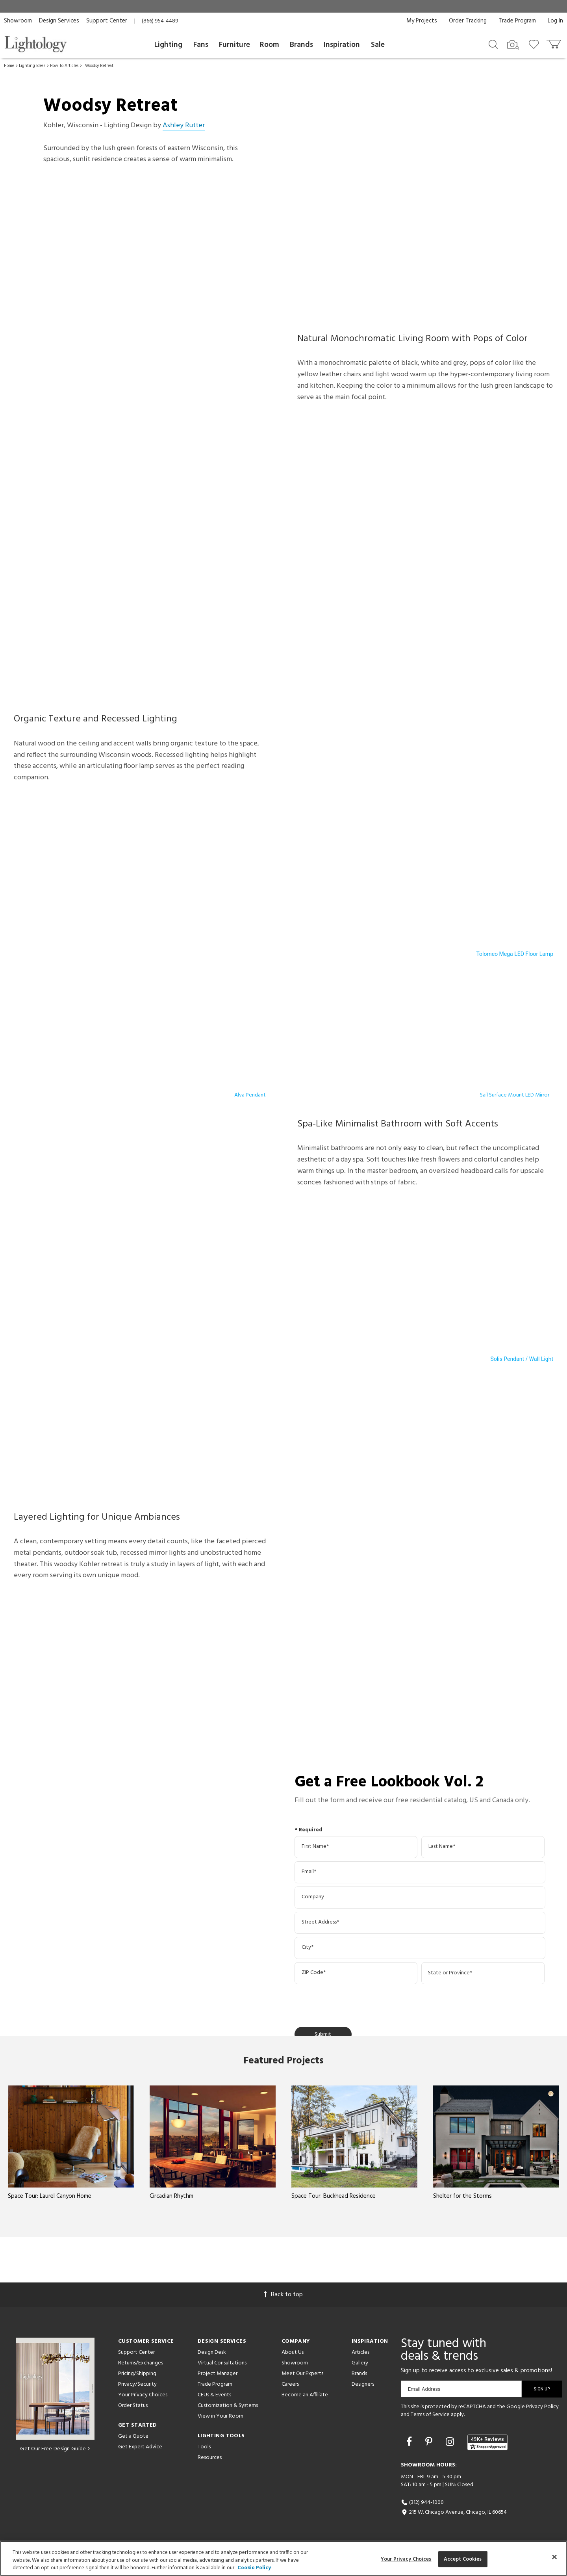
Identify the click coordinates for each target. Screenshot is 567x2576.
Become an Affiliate (305, 2394)
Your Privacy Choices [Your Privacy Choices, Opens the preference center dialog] (406, 2559)
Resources (210, 2457)
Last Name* (441, 1847)
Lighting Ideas (32, 65)
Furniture (234, 45)
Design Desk (212, 2352)
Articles (360, 2352)
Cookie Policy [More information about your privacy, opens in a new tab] (254, 2568)
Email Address (424, 2389)
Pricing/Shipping (137, 2373)
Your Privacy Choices (142, 2395)
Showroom (18, 21)
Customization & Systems (228, 2405)
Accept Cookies (463, 2559)
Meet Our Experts (302, 2373)
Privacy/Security (137, 2384)
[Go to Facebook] (410, 2443)
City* (307, 1948)
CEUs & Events (214, 2394)
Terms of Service (430, 2414)
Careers (290, 2384)
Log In (555, 21)
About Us (293, 2352)
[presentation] (354, 2003)
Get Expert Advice (140, 2446)
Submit (323, 2034)
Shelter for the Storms (462, 2196)
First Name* (315, 1847)
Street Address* (320, 1922)
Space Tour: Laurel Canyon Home (49, 2196)
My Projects (421, 21)
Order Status (133, 2405)
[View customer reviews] (487, 2442)
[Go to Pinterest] (430, 2443)
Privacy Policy (542, 2406)
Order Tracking (468, 21)
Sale (378, 45)
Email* (309, 1872)
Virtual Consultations (222, 2363)
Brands (301, 45)
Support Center (106, 21)
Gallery (360, 2363)
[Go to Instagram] (451, 2443)
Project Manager (217, 2373)
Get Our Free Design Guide (55, 2448)
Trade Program (517, 21)
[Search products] (493, 44)
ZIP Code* (314, 1973)
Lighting (168, 45)
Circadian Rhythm (171, 2196)
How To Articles (64, 65)
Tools (204, 2446)
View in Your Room (220, 2416)
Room (269, 45)
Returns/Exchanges (140, 2363)
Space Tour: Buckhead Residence (333, 2196)
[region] (283, 2558)
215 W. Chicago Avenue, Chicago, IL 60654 (454, 2512)
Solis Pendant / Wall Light (522, 1359)
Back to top (283, 2295)
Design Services (59, 21)
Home (9, 65)
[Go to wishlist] (535, 44)
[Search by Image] (513, 45)
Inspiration (342, 45)
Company (313, 1897)
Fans (200, 45)
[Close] (554, 2556)
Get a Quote (133, 2436)
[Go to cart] (554, 42)
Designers (363, 2384)
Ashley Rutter (184, 125)
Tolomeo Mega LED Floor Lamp (514, 954)
